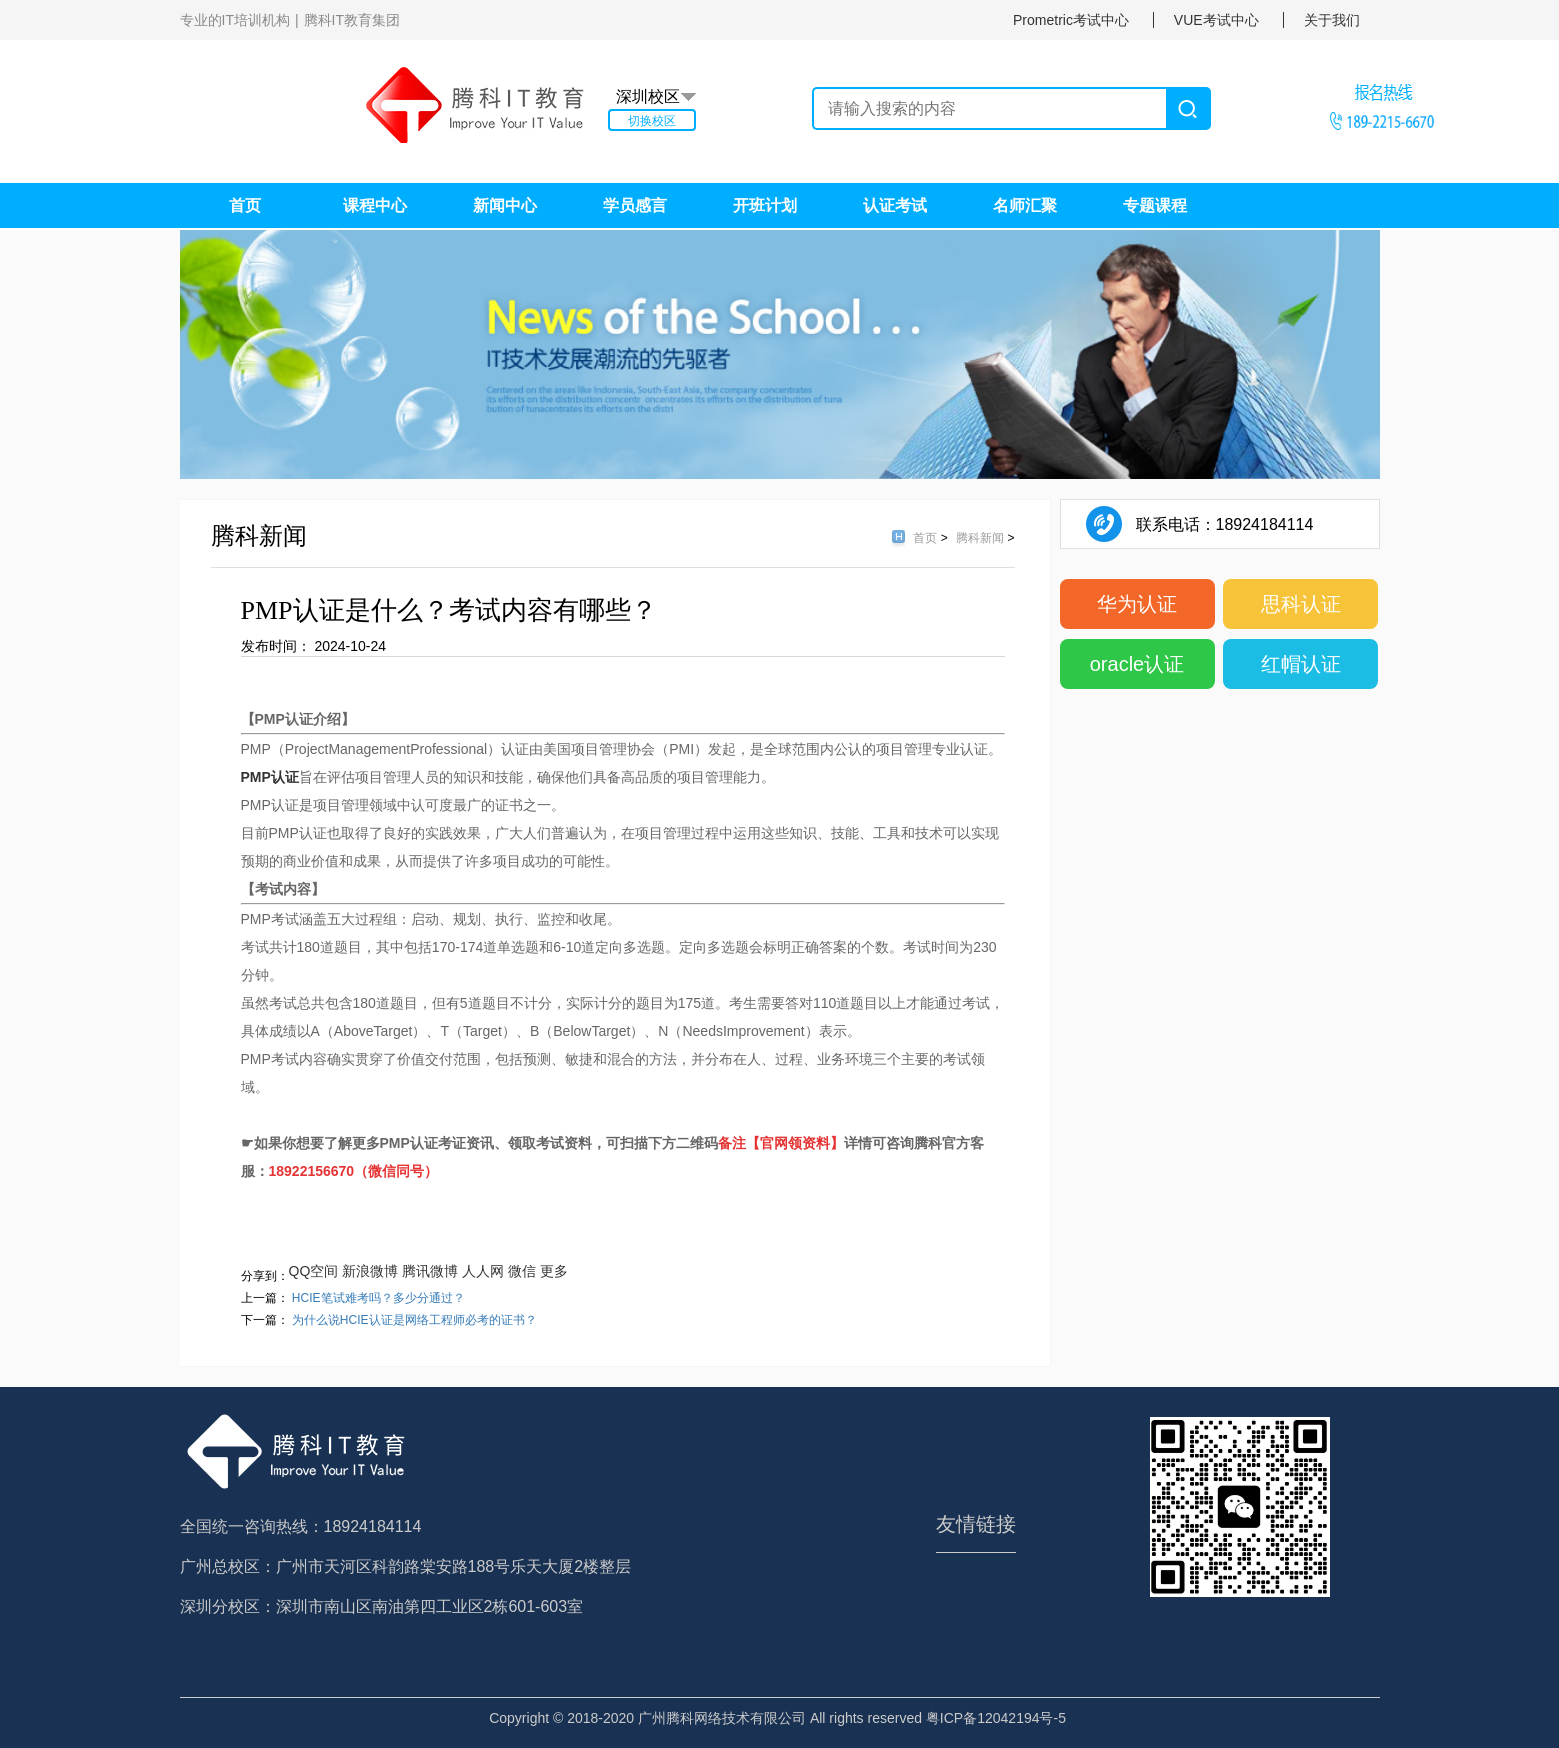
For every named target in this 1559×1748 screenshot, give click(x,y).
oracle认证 (1137, 664)
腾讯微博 (430, 1271)
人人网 (483, 1271)
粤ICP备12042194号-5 (996, 1718)
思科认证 (1301, 604)
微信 (522, 1271)
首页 (926, 538)
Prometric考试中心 (1071, 20)
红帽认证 (1301, 664)
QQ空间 (314, 1271)
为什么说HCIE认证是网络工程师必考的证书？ (414, 1320)
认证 (285, 777)
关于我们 (1332, 20)
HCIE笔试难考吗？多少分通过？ (378, 1298)
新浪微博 (370, 1271)
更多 (554, 1271)
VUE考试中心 (1216, 20)
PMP (256, 777)
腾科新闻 (981, 538)
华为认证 (1137, 604)
